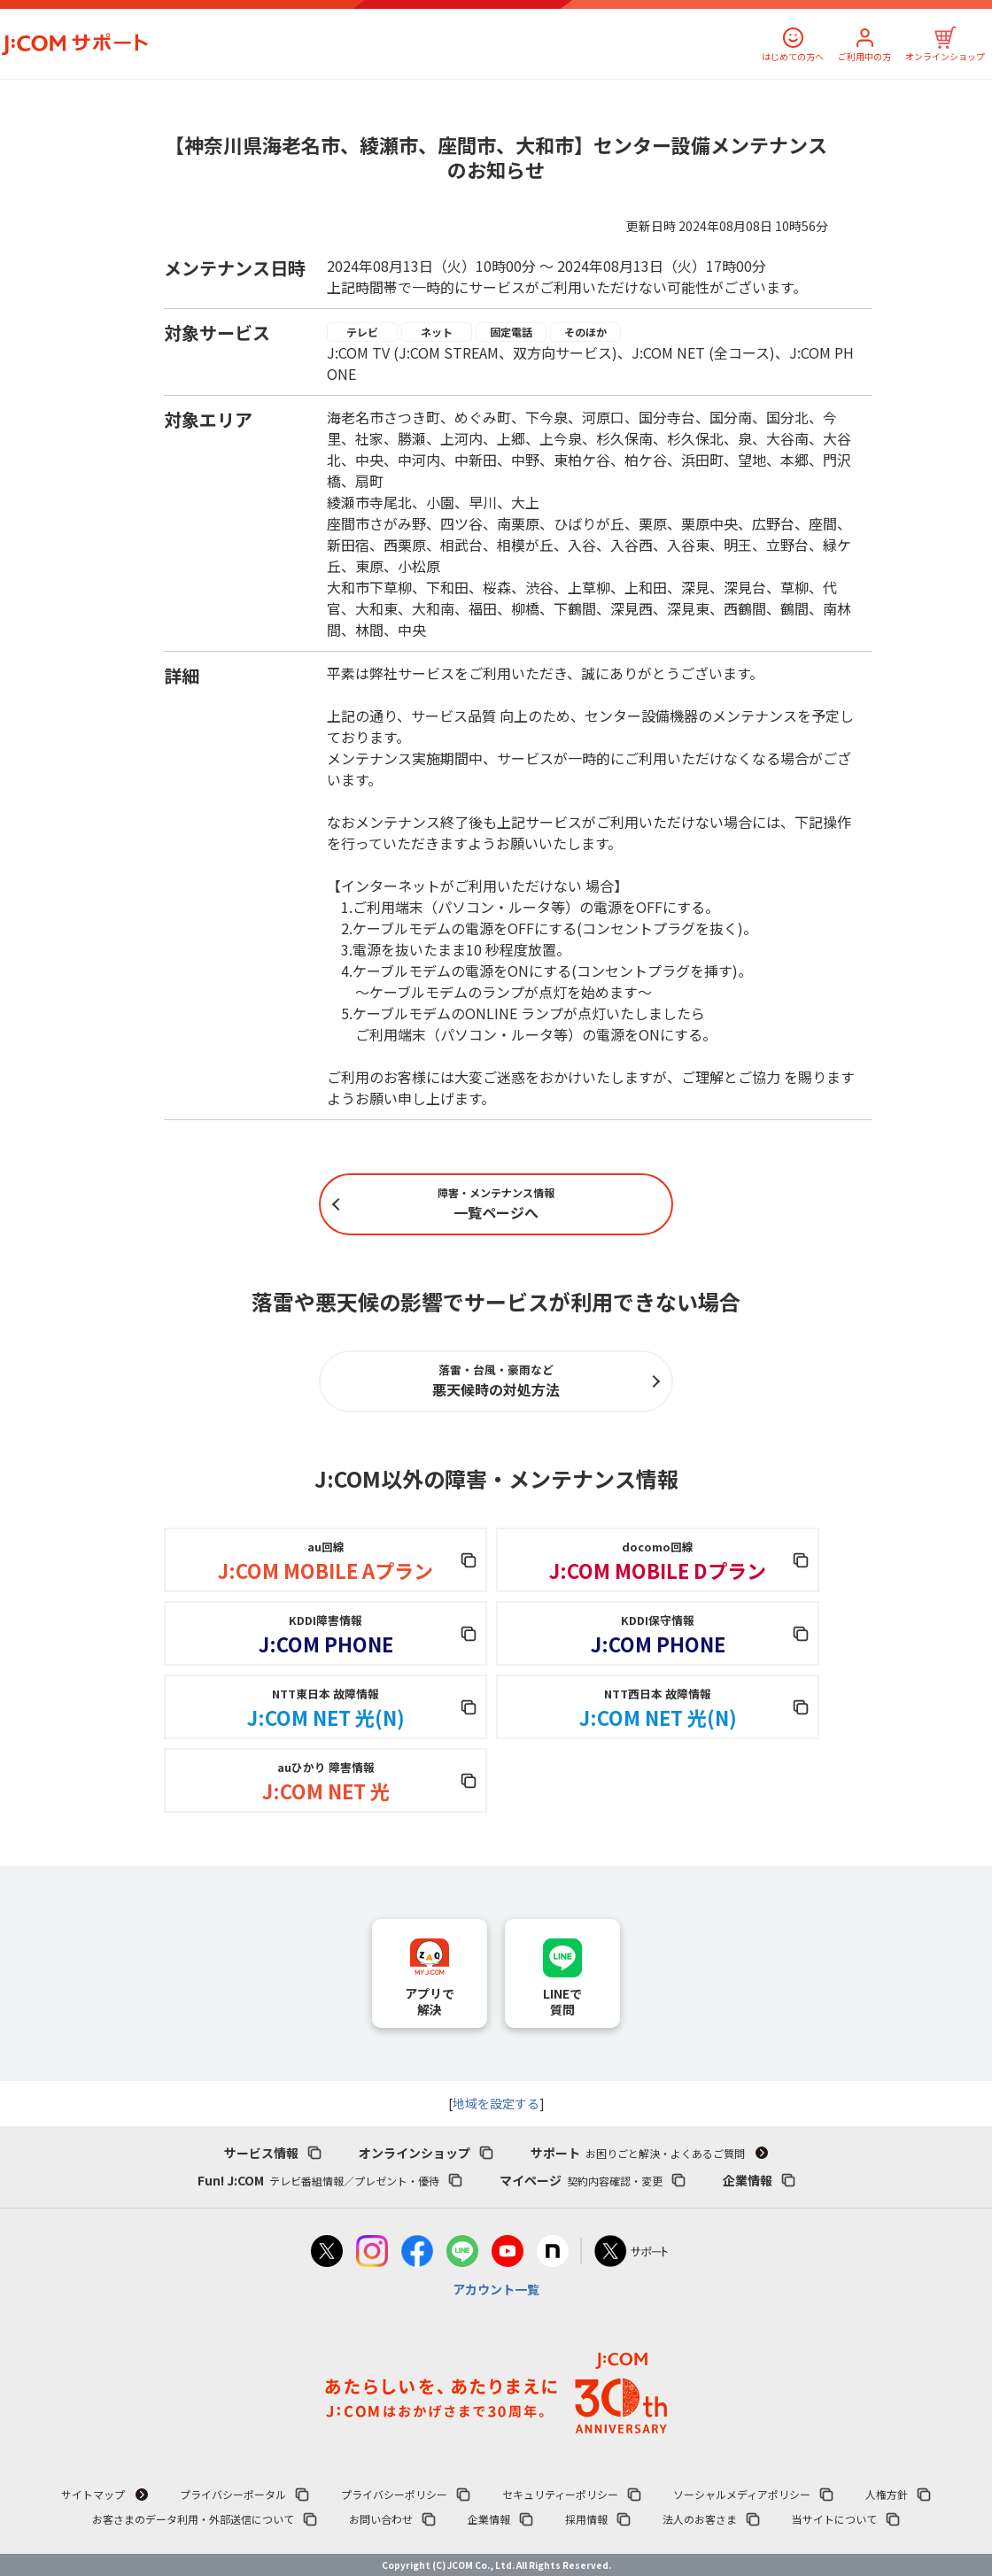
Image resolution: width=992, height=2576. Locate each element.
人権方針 (886, 2494)
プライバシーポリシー (394, 2494)
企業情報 (747, 2180)
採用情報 (586, 2518)
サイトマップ (93, 2494)
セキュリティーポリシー (560, 2494)
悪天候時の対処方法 (496, 1380)
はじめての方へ (793, 56)
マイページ (581, 2180)
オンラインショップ (945, 56)
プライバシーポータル (233, 2494)
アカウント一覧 (496, 2289)
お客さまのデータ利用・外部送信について (193, 2518)
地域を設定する (496, 2103)
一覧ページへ (496, 1204)
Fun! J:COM (318, 2180)
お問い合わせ (381, 2518)
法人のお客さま (700, 2518)
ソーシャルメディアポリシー (741, 2494)
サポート (638, 2153)
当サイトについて (834, 2518)
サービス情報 (261, 2153)
